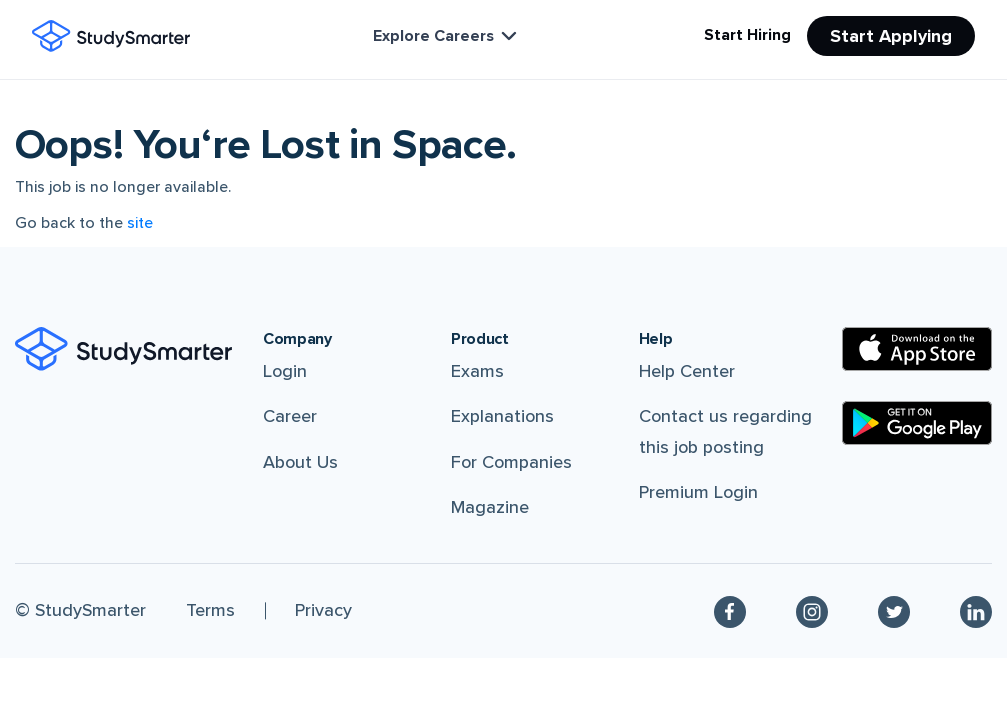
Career (290, 416)
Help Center (687, 371)
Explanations (502, 416)
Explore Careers (447, 36)
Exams (477, 371)
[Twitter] (894, 611)
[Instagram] (812, 611)
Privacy (323, 610)
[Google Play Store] (917, 423)
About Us (300, 462)
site (140, 223)
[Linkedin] (976, 611)
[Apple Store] (917, 349)
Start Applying (891, 36)
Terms (210, 610)
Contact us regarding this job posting (725, 431)
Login (285, 371)
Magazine (490, 507)
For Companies (511, 462)
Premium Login (698, 492)
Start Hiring (747, 35)
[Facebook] (730, 611)
